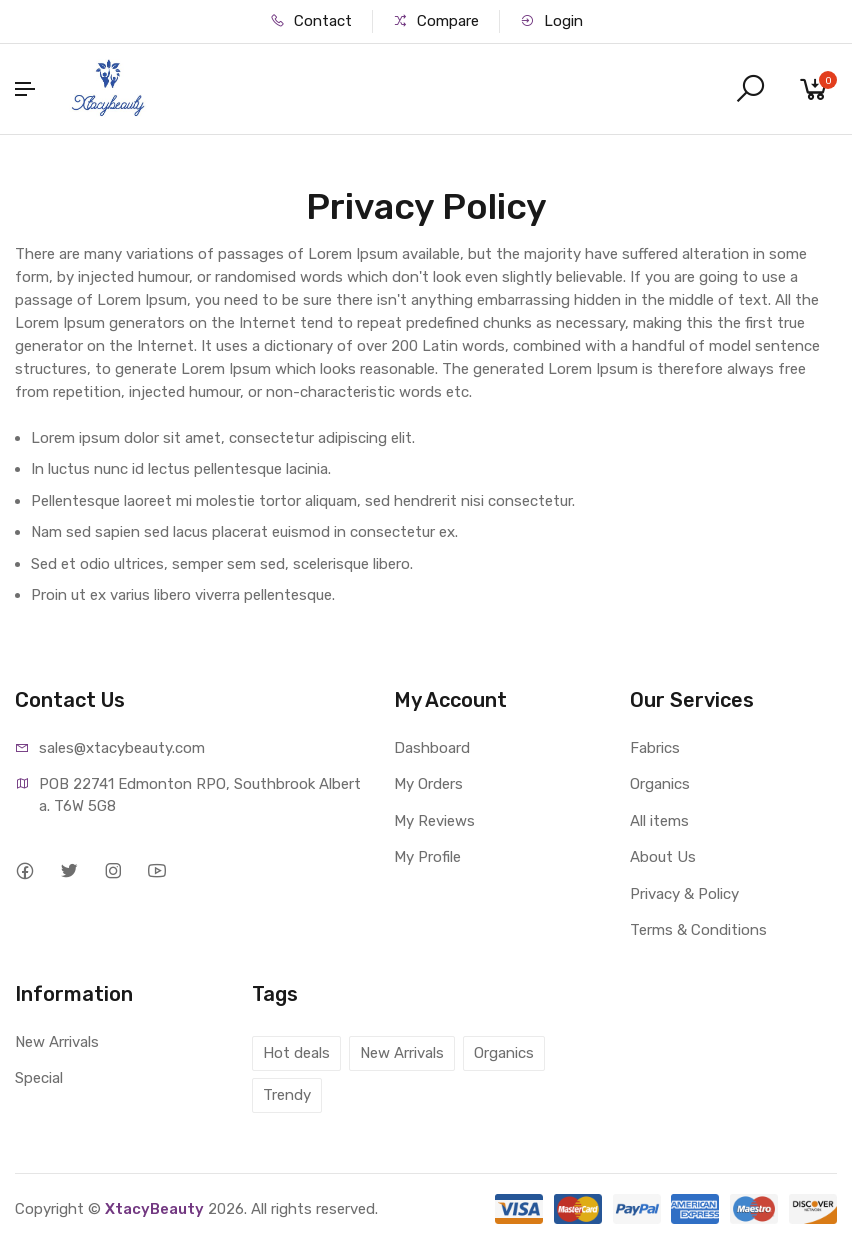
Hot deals (296, 1053)
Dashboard (432, 748)
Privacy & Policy (684, 894)
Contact (311, 21)
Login (551, 21)
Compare (436, 21)
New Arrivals (57, 1042)
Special (39, 1078)
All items (659, 821)
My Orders (428, 784)
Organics (660, 784)
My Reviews (434, 821)
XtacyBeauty (154, 1209)
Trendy (287, 1095)
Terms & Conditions (698, 930)
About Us (663, 857)
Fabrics (655, 748)
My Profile (427, 857)
